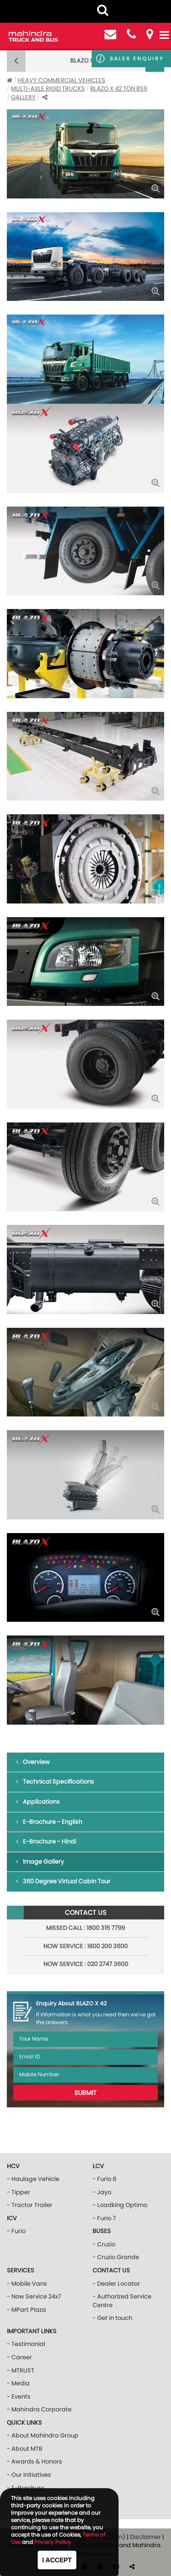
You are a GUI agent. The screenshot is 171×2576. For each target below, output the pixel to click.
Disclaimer (145, 2537)
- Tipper (18, 2192)
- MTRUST (20, 2370)
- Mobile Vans (27, 2283)
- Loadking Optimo (120, 2205)
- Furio (16, 2231)
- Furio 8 (104, 2179)
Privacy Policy (52, 2542)
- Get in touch (112, 2318)
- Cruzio (104, 2244)
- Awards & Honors (34, 2461)
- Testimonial (26, 2344)
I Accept (57, 2560)
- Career (19, 2357)
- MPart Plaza (26, 2309)
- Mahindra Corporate (39, 2409)
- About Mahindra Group (42, 2435)
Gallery (23, 97)
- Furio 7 (104, 2218)
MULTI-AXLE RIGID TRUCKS (48, 88)
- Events (19, 2396)
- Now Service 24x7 (34, 2296)
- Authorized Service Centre (122, 2300)
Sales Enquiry (137, 58)
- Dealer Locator (116, 2283)
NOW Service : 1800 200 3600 (85, 1946)
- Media (18, 2383)
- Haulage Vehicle (33, 2179)
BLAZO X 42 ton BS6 (118, 88)
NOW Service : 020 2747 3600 (85, 1964)
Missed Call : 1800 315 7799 (85, 1928)
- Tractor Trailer (29, 2205)
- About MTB (24, 2448)
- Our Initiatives (29, 2474)
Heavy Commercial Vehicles (61, 80)
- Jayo (102, 2192)
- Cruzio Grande (116, 2257)
